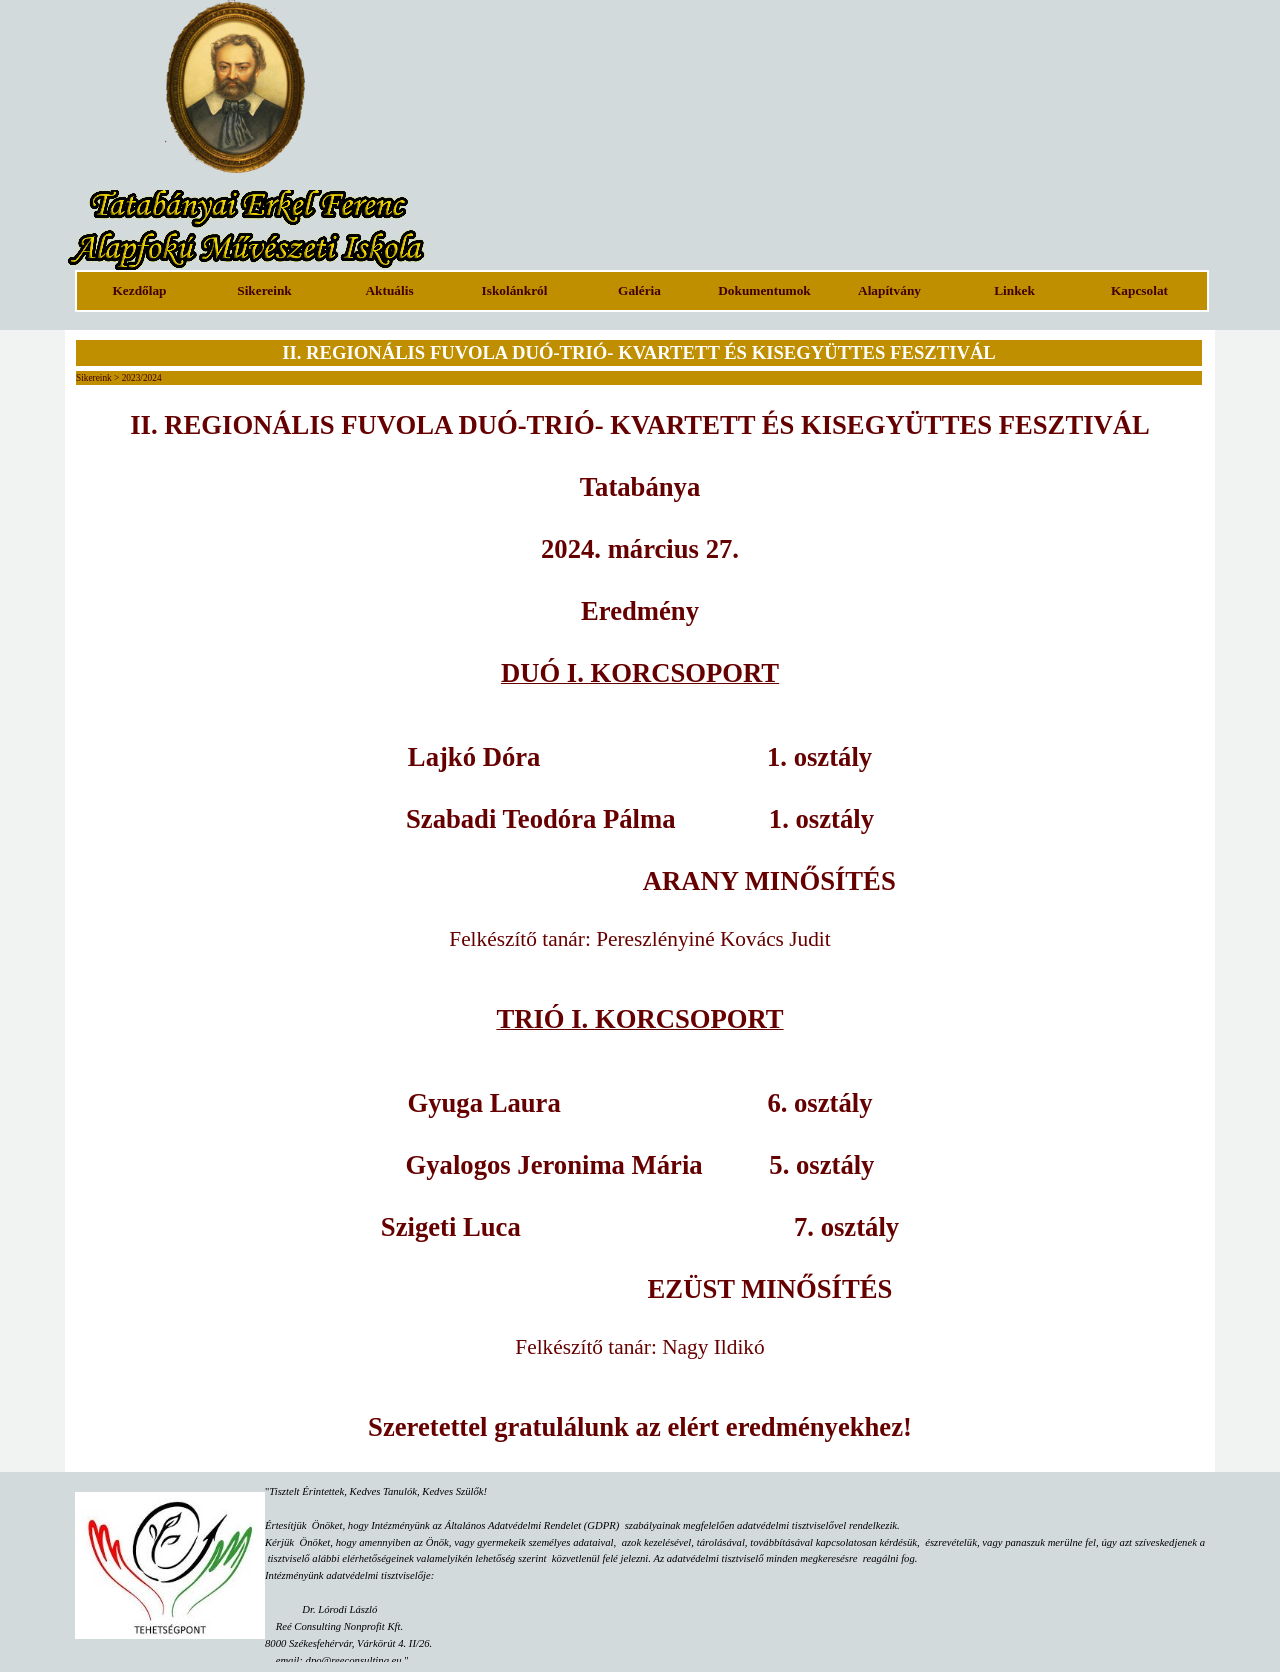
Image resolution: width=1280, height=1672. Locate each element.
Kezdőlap (139, 290)
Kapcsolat (1139, 290)
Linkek (1014, 290)
